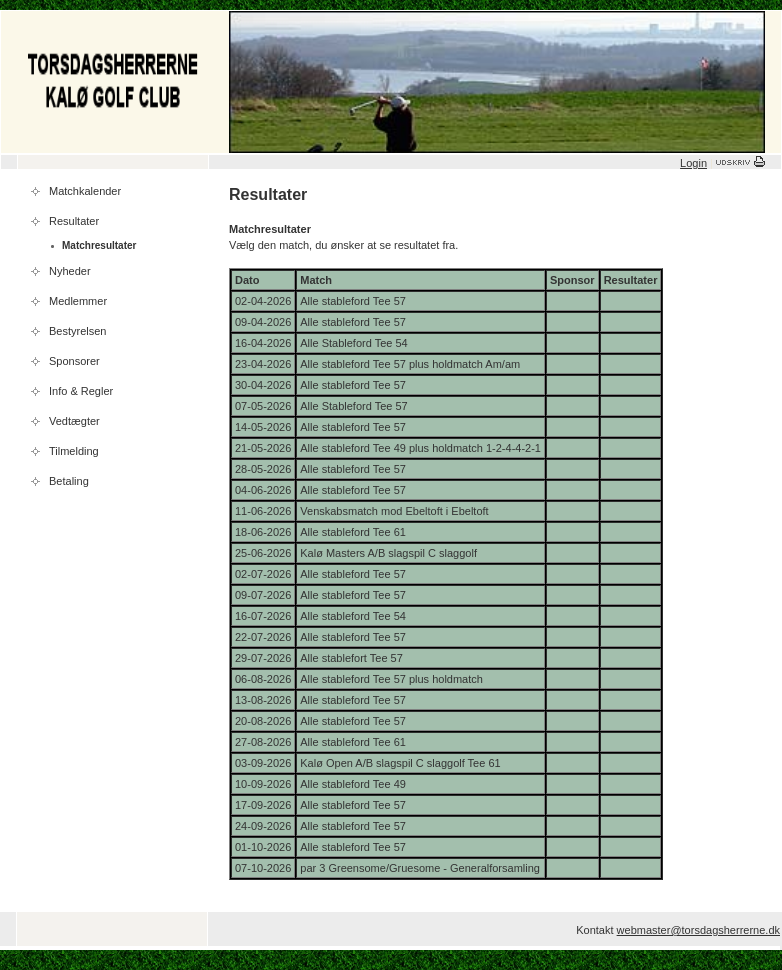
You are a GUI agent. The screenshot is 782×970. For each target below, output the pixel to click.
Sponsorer (74, 361)
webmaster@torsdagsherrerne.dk (698, 930)
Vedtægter (74, 421)
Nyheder (70, 271)
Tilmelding (74, 451)
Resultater (74, 221)
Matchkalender (85, 191)
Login (693, 163)
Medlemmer (78, 301)
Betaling (69, 481)
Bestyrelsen (77, 331)
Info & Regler (81, 391)
